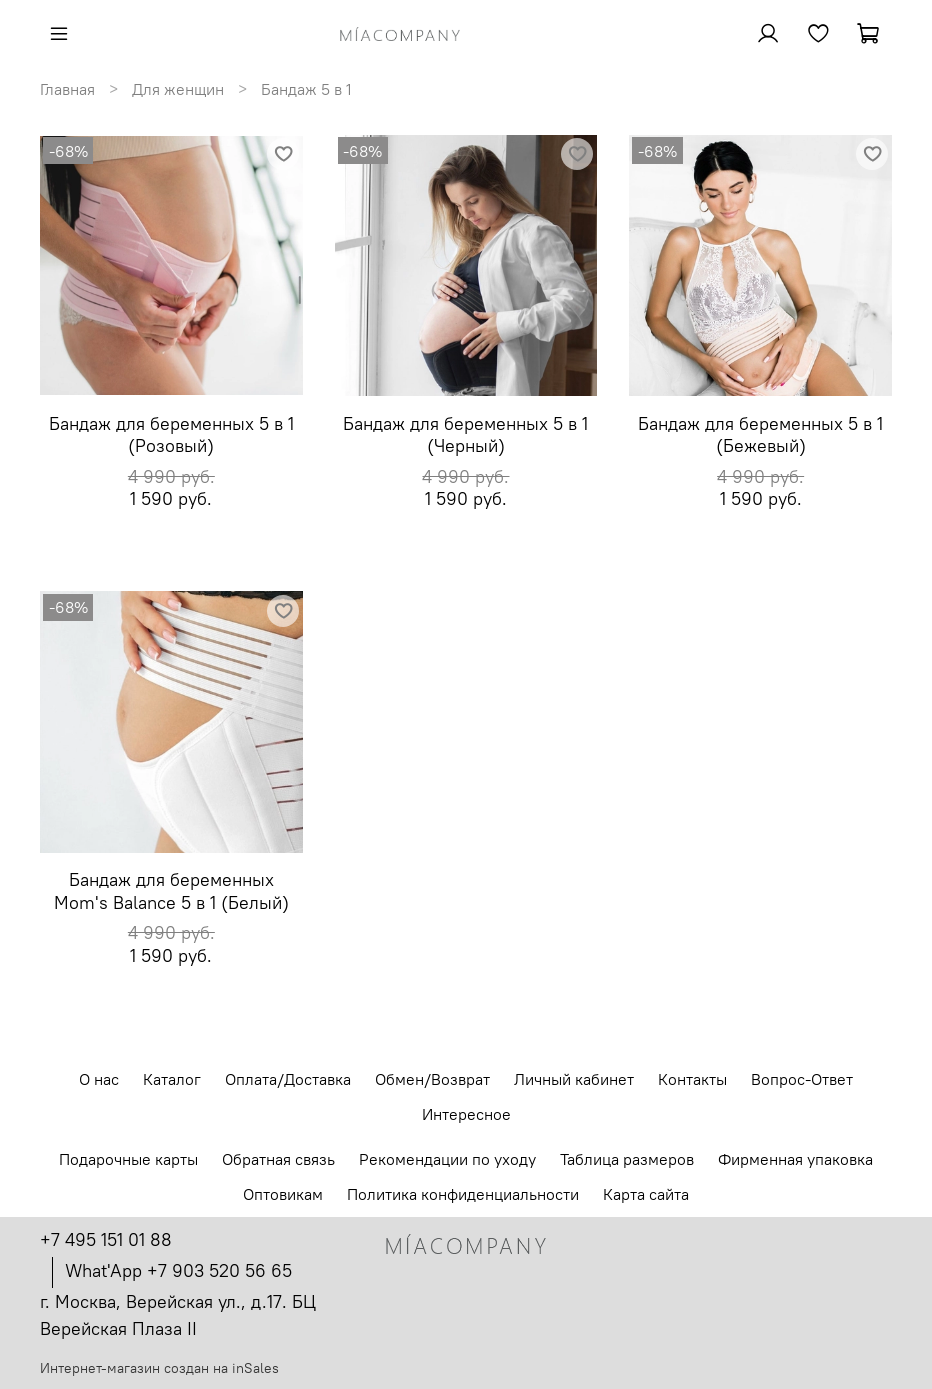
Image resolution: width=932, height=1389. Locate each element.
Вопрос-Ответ (802, 1079)
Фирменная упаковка (795, 1159)
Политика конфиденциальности (463, 1194)
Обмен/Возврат (432, 1079)
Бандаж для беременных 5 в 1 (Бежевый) (760, 435)
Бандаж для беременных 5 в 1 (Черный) (465, 435)
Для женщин (178, 89)
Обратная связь (278, 1159)
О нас (99, 1079)
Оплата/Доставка (288, 1079)
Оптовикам (283, 1194)
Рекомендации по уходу (447, 1159)
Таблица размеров (627, 1159)
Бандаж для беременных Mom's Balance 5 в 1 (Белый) (171, 891)
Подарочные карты (128, 1159)
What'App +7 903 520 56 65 (178, 1270)
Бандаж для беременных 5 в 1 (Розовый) (171, 435)
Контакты (692, 1079)
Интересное (466, 1114)
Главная (67, 89)
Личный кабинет (574, 1079)
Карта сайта (646, 1194)
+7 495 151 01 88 (106, 1239)
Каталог (172, 1079)
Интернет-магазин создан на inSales (159, 1368)
